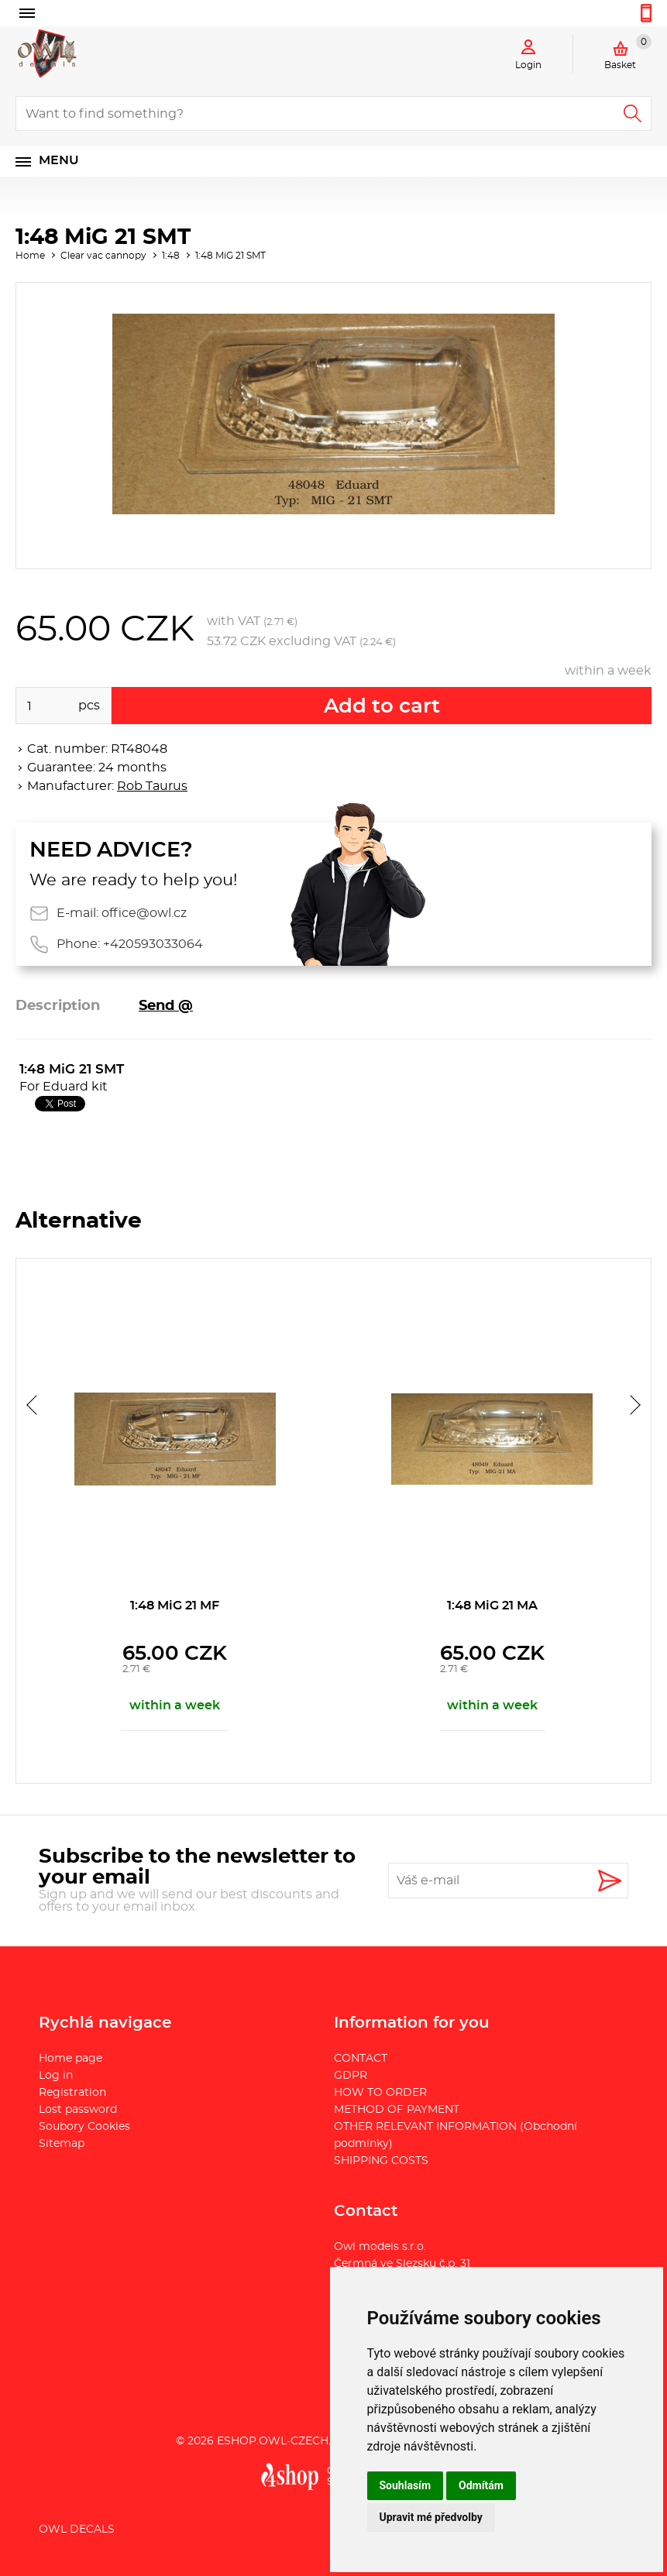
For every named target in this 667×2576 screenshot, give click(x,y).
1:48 (171, 255)
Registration (72, 2092)
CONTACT (360, 2058)
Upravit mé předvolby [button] (431, 2517)
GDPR (350, 2075)
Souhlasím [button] (405, 2485)
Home (30, 255)
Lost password (78, 2109)
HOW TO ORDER (380, 2092)
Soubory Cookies (84, 2126)
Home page (70, 2058)
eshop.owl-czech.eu (281, 2441)
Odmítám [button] (481, 2485)
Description (57, 1006)
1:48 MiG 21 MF (174, 1605)
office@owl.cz (144, 913)
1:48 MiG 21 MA (492, 1605)
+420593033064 (153, 944)
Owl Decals (77, 2529)
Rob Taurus (152, 786)
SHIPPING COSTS (381, 2160)
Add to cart (382, 706)
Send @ (166, 1006)
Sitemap (61, 2143)
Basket (628, 52)
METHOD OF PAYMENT (396, 2109)
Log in (56, 2075)
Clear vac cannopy (103, 255)
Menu (59, 160)
